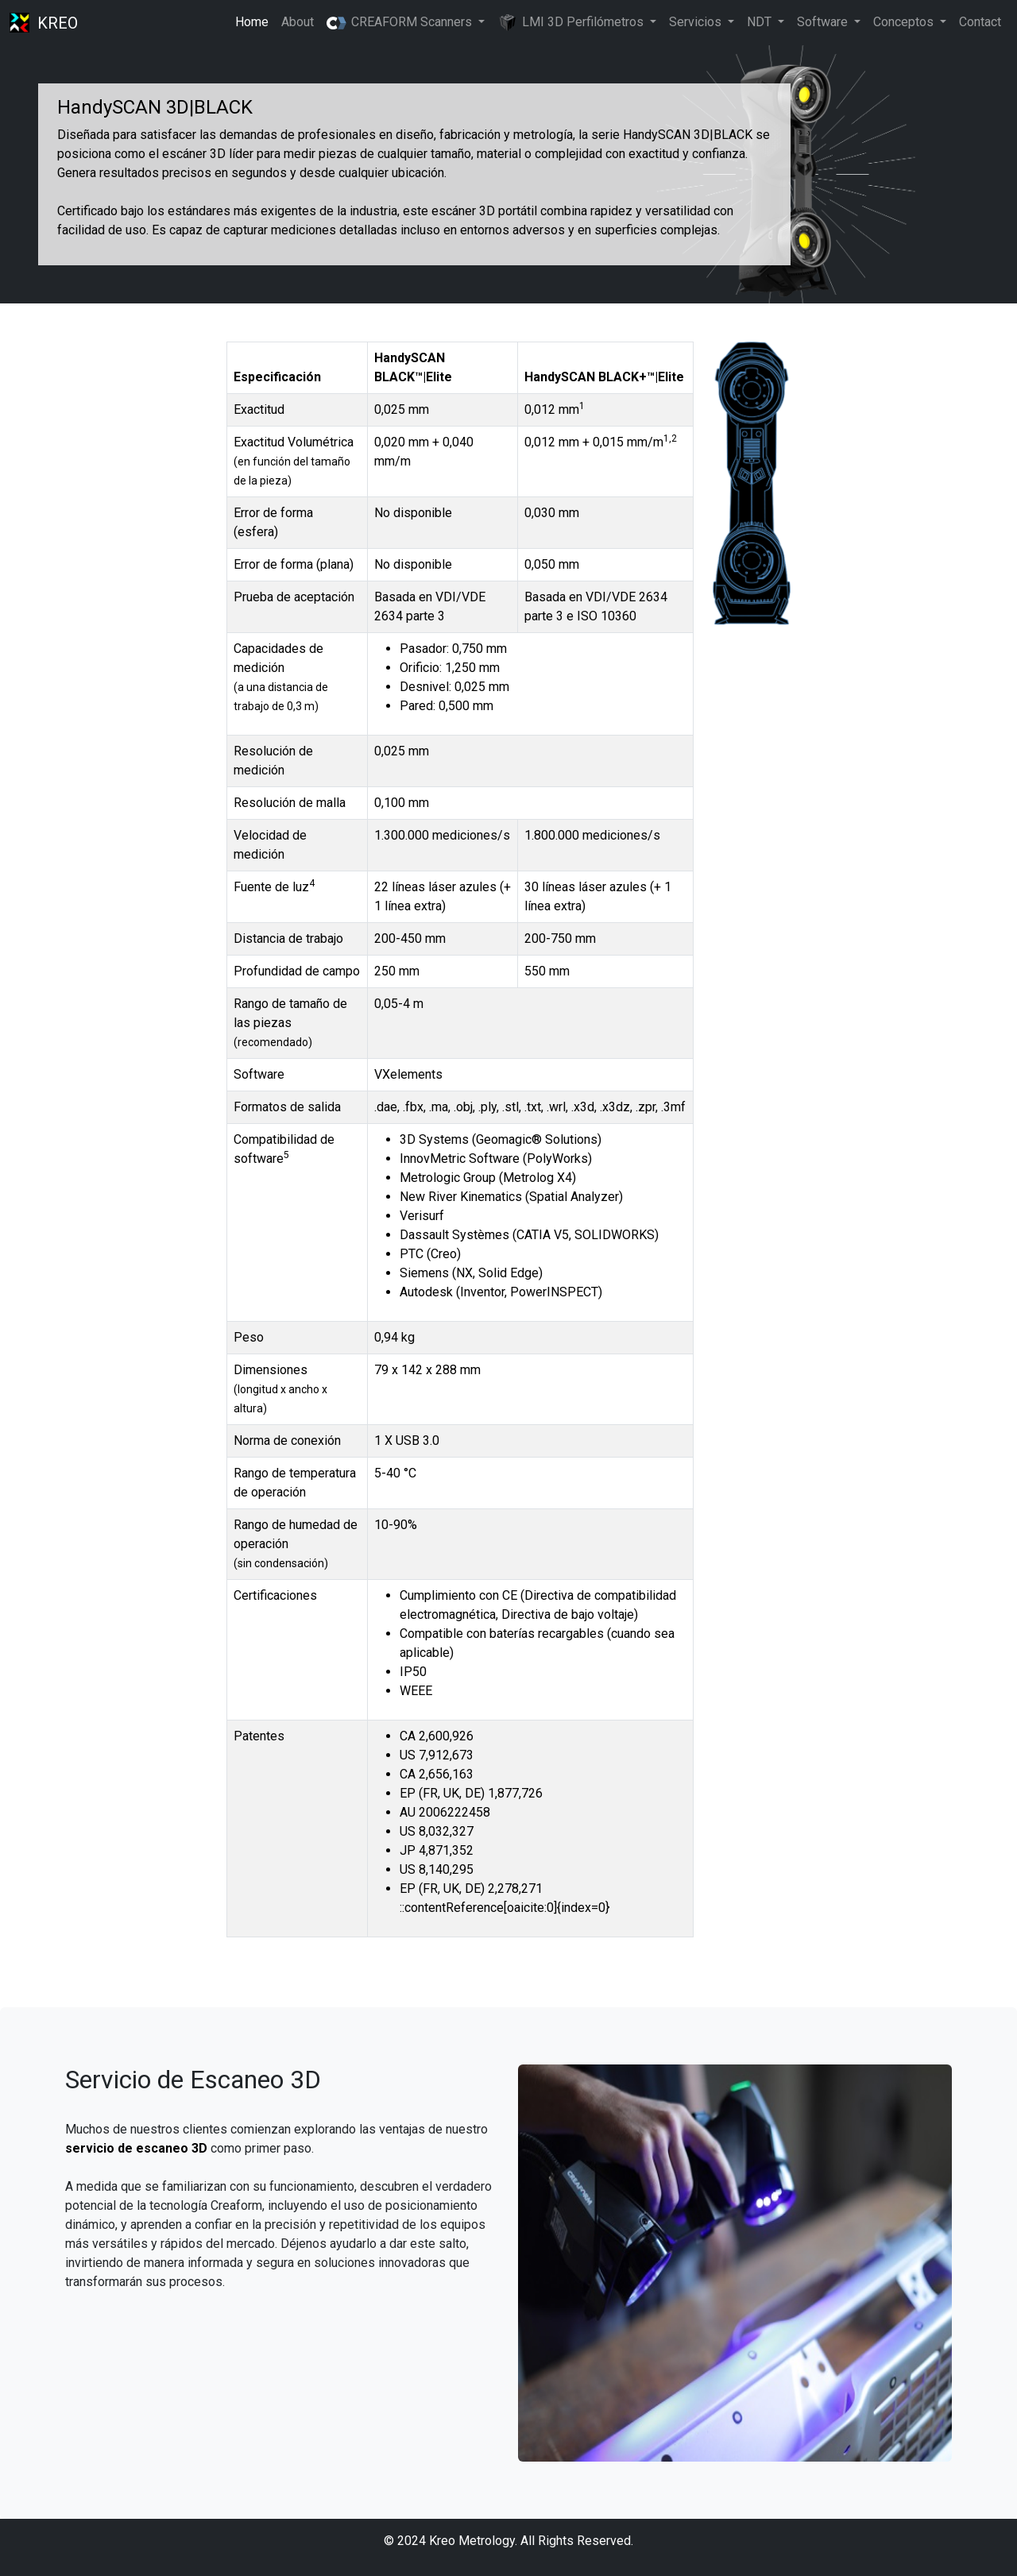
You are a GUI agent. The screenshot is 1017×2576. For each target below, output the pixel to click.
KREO (57, 23)
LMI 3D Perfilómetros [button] (572, 23)
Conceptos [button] (905, 21)
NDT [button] (761, 21)
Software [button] (824, 21)
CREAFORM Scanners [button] (400, 21)
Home (252, 21)
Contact (980, 21)
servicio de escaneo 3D (136, 2148)
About (297, 21)
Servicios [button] (697, 21)
